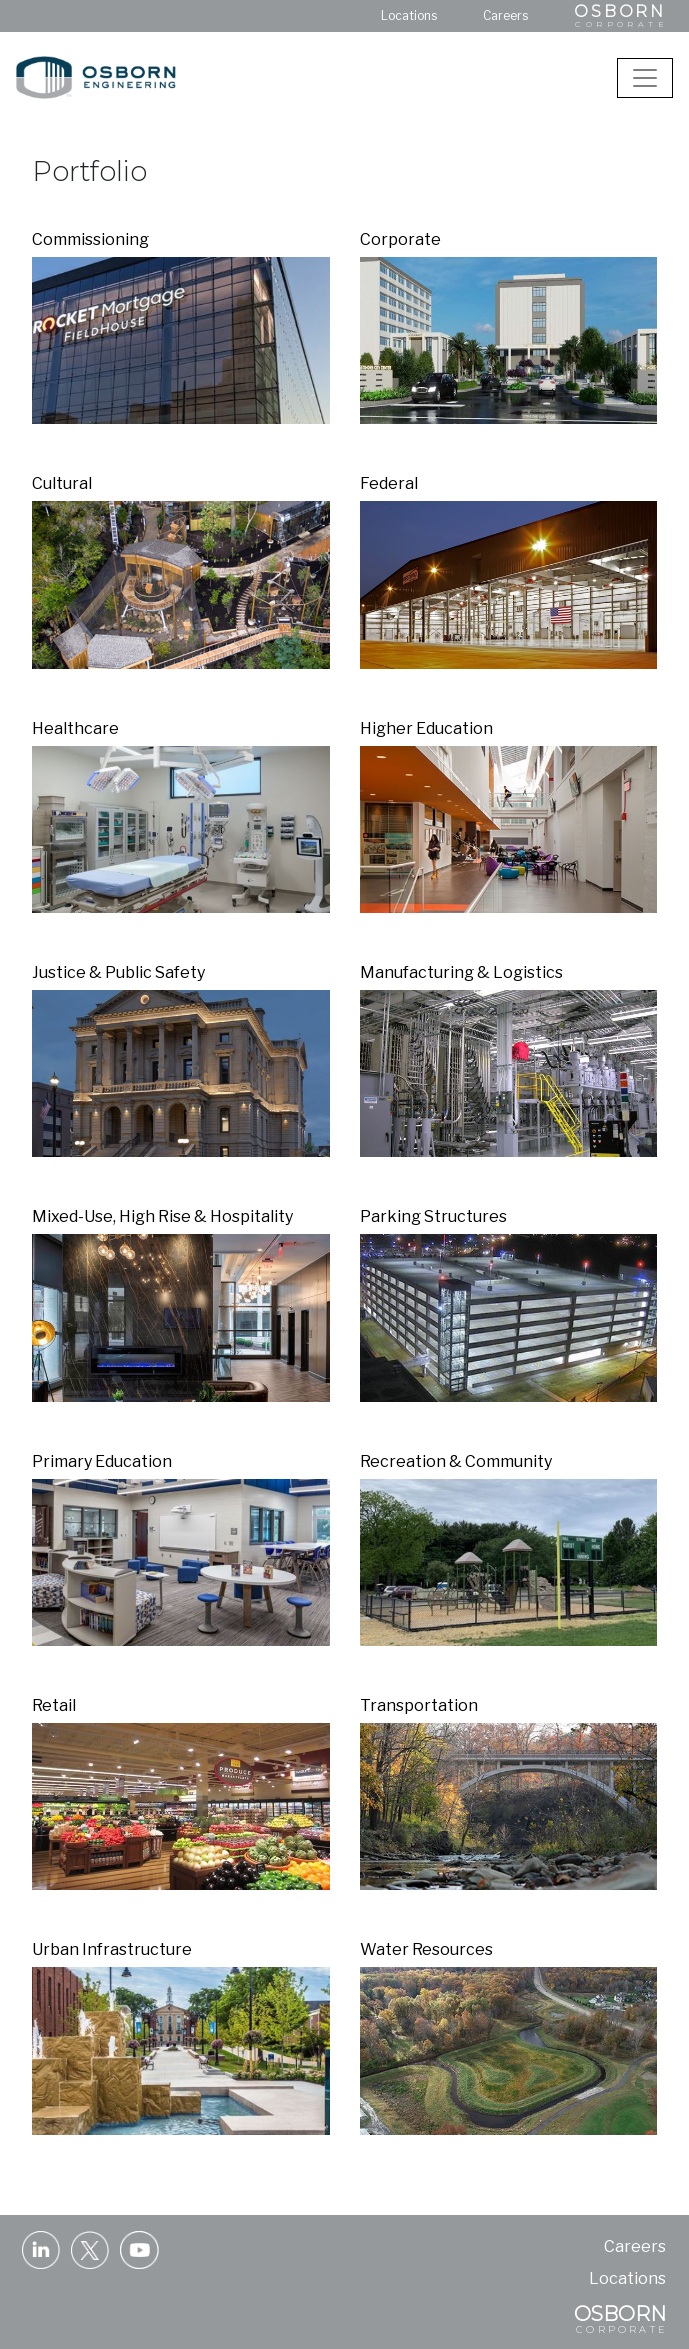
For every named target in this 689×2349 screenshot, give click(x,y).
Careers (505, 15)
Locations (409, 15)
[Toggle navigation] (645, 78)
